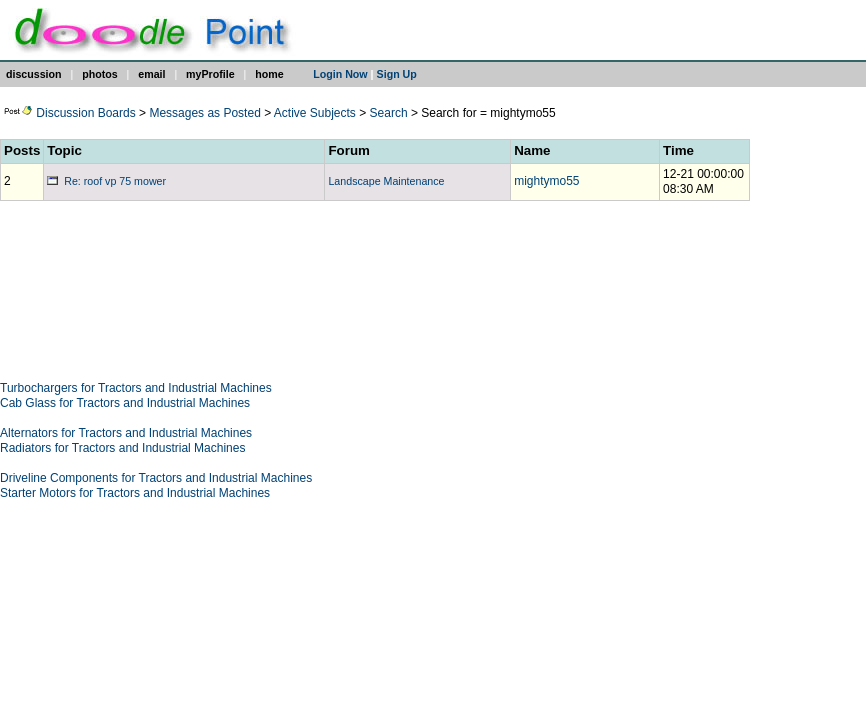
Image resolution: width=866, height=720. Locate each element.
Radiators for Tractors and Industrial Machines (122, 448)
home (269, 74)
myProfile (210, 74)
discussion (34, 74)
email (151, 74)
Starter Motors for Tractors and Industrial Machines (135, 493)
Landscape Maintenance (386, 181)
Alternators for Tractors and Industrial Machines (126, 433)
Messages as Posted (204, 113)
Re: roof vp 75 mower (106, 181)
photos (100, 74)
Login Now (340, 74)
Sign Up (397, 74)
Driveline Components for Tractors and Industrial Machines (156, 478)
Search (389, 113)
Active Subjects (315, 113)
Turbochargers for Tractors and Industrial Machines (136, 388)
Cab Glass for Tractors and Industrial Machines (125, 403)
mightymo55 (546, 181)
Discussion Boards (69, 113)
